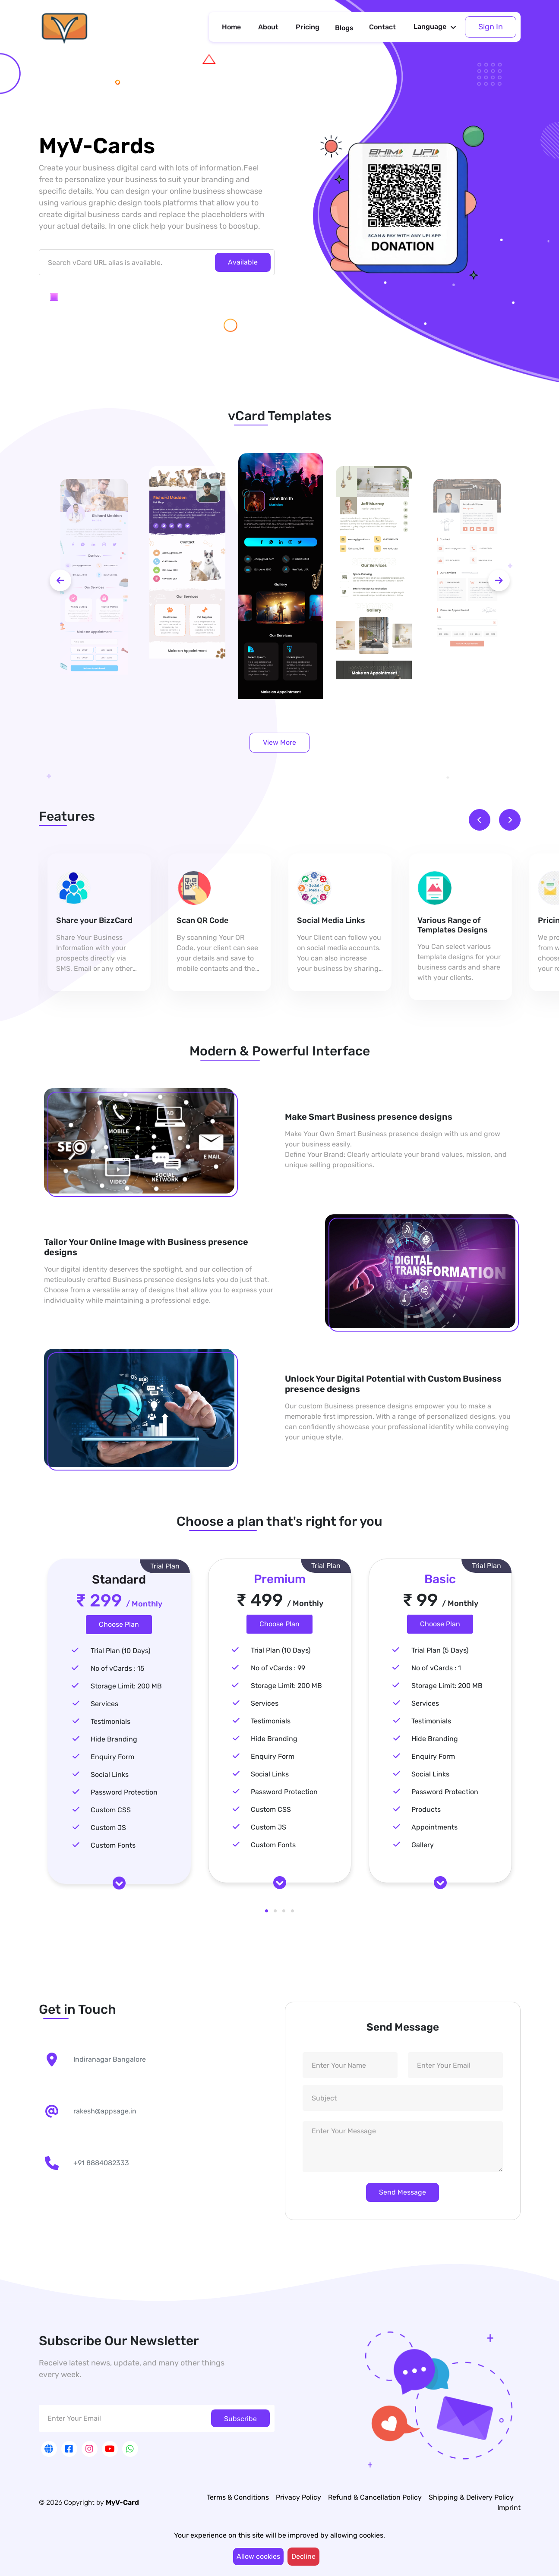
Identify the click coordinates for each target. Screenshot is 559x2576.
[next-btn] (499, 580)
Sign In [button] (490, 26)
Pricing (307, 27)
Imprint (509, 2508)
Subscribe (240, 2419)
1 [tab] (266, 1911)
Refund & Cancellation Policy (375, 2497)
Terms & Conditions (238, 2497)
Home (231, 27)
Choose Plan (119, 1624)
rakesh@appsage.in (104, 2111)
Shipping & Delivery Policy (471, 2497)
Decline (303, 2556)
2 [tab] (275, 1911)
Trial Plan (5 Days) (439, 1650)
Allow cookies (258, 2556)
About (268, 27)
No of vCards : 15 (118, 1668)
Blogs (344, 28)
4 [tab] (292, 1911)
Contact (382, 27)
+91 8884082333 (101, 2163)
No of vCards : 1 (436, 1668)
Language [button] (430, 26)
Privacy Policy (298, 2497)
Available (243, 262)
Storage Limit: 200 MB (126, 1686)
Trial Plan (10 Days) (120, 1651)
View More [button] (279, 742)
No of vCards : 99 (278, 1668)
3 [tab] (284, 1911)
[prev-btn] (60, 580)
